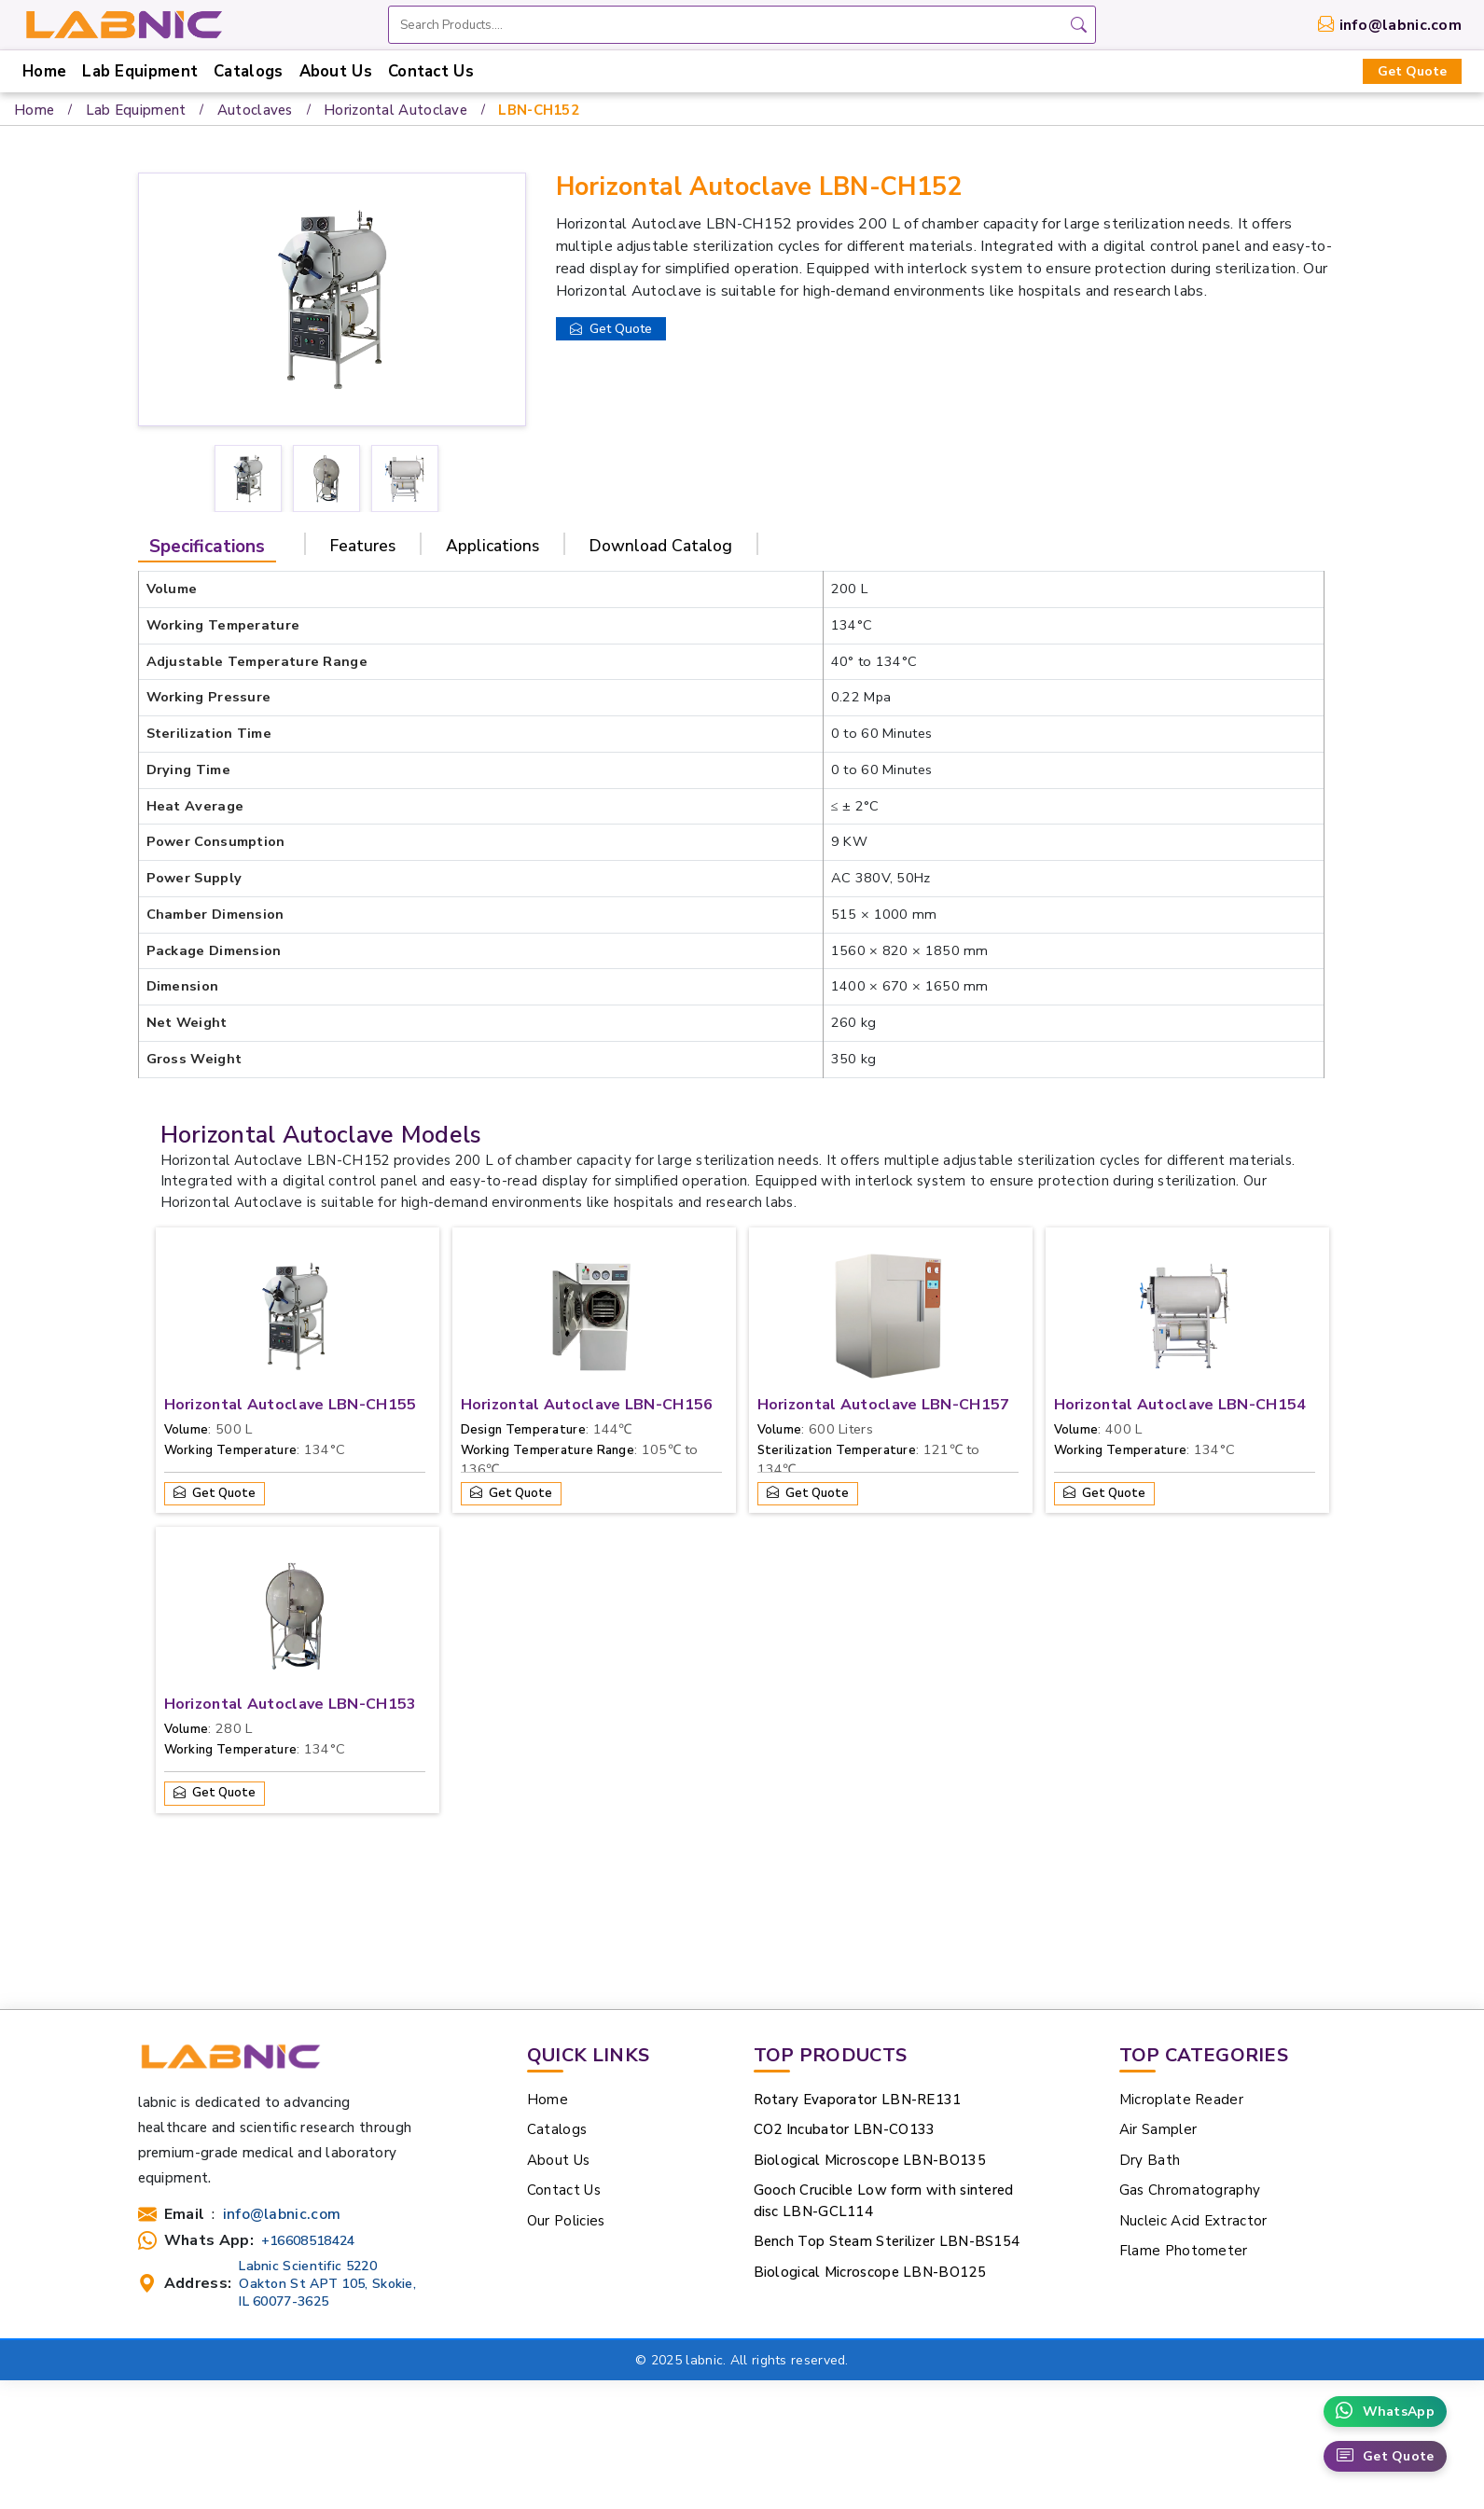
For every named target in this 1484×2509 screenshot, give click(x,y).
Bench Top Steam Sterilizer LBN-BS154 (887, 2241)
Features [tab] (362, 545)
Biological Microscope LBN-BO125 (870, 2272)
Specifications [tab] (207, 546)
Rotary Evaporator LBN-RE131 (858, 2099)
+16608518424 (308, 2241)
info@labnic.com (1401, 25)
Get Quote (1412, 71)
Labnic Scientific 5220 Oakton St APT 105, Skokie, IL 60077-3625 (327, 2283)
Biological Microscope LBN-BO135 (870, 2160)
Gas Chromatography (1189, 2190)
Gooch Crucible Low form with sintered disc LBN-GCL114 (884, 2201)
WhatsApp (1385, 2411)
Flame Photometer (1183, 2250)
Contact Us (431, 71)
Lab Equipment (140, 71)
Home (44, 71)
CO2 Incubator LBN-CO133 (845, 2129)
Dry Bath (1149, 2160)
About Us (335, 71)
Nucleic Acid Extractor (1193, 2220)
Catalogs (248, 71)
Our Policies (566, 2220)
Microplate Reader (1181, 2099)
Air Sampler (1158, 2129)
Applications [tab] (492, 545)
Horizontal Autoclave (395, 110)
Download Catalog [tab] (660, 545)
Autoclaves (255, 110)
